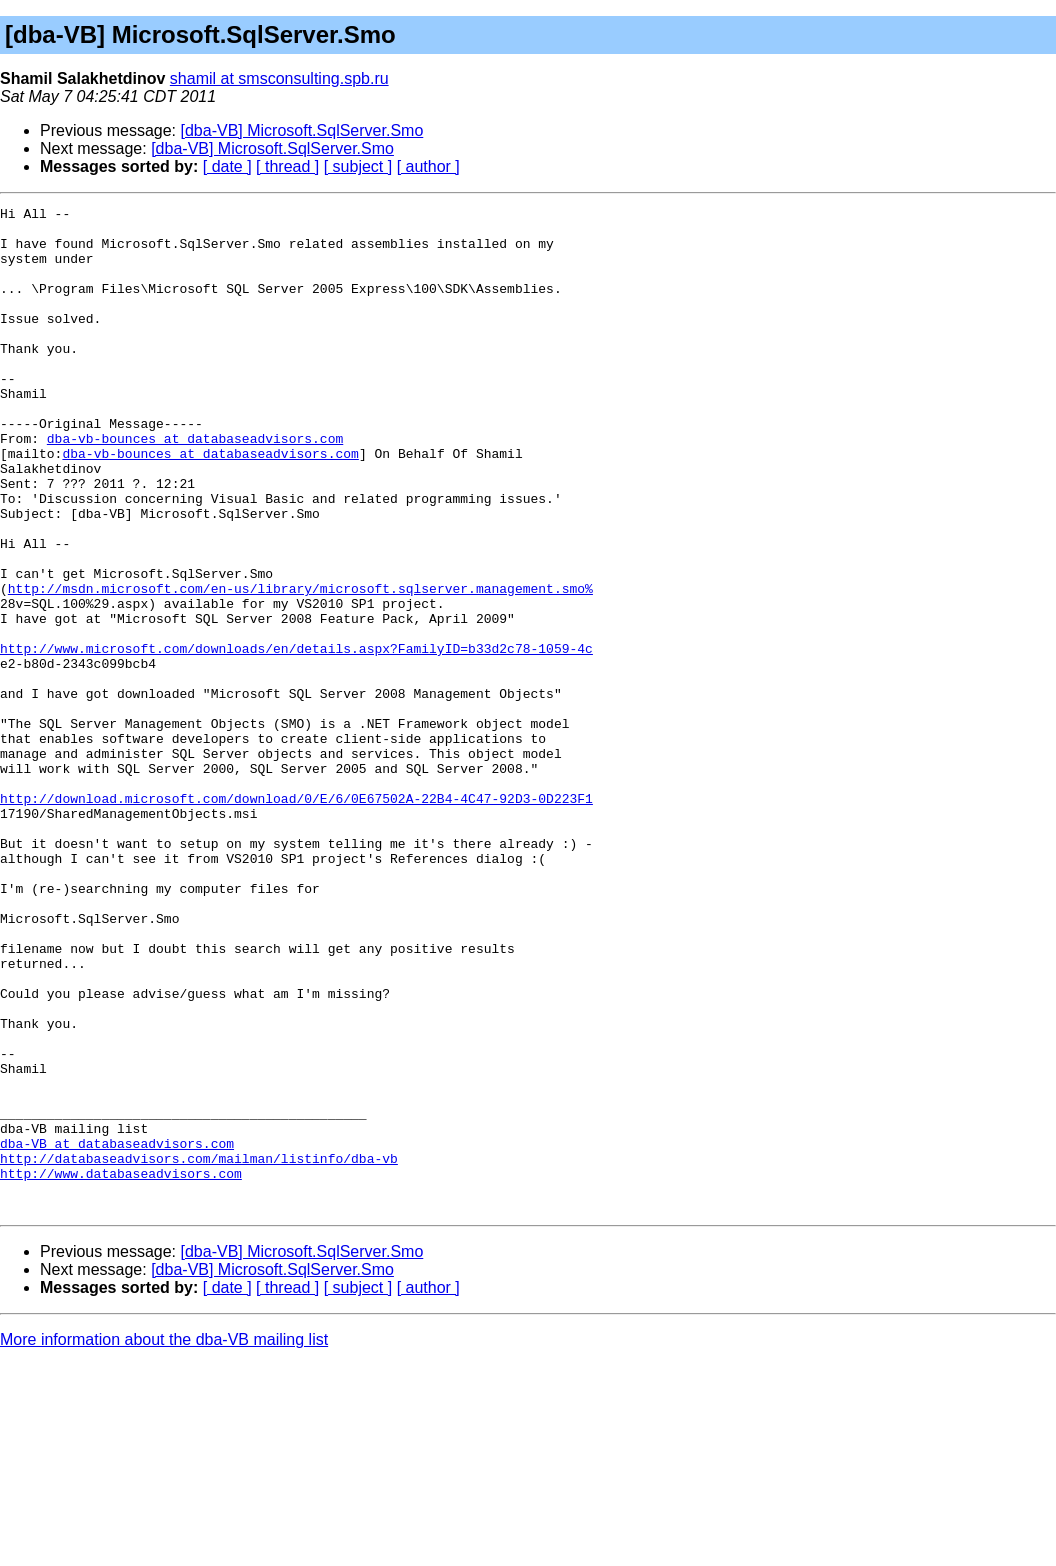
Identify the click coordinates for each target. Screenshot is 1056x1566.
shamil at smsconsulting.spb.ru (279, 78)
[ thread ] (287, 166)
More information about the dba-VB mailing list (164, 1540)
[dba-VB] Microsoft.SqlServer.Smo (302, 130)
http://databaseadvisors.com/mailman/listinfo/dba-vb (199, 1350)
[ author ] (428, 166)
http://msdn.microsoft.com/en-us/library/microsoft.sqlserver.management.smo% (300, 666)
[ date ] (227, 166)
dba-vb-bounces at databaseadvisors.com (195, 486)
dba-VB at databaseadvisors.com (117, 1332)
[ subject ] (358, 166)
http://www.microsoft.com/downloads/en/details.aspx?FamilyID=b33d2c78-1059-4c (296, 738)
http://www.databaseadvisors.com (121, 1368)
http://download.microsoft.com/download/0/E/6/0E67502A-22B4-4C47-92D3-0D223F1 (296, 918)
